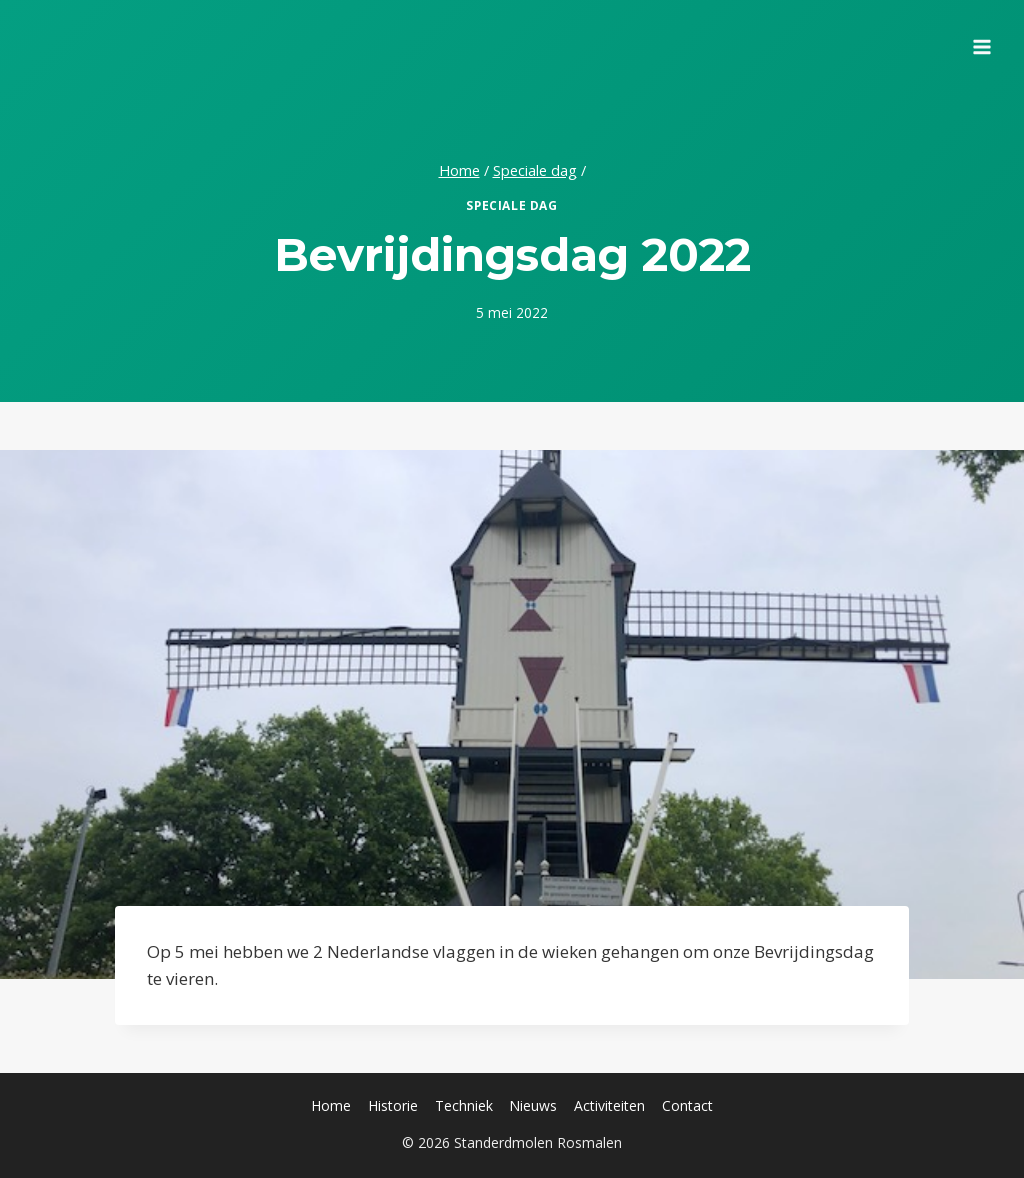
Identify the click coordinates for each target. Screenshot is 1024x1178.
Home (331, 1105)
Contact (687, 1105)
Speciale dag (511, 205)
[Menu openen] (981, 40)
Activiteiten (609, 1105)
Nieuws (533, 1105)
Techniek (464, 1105)
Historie (393, 1105)
